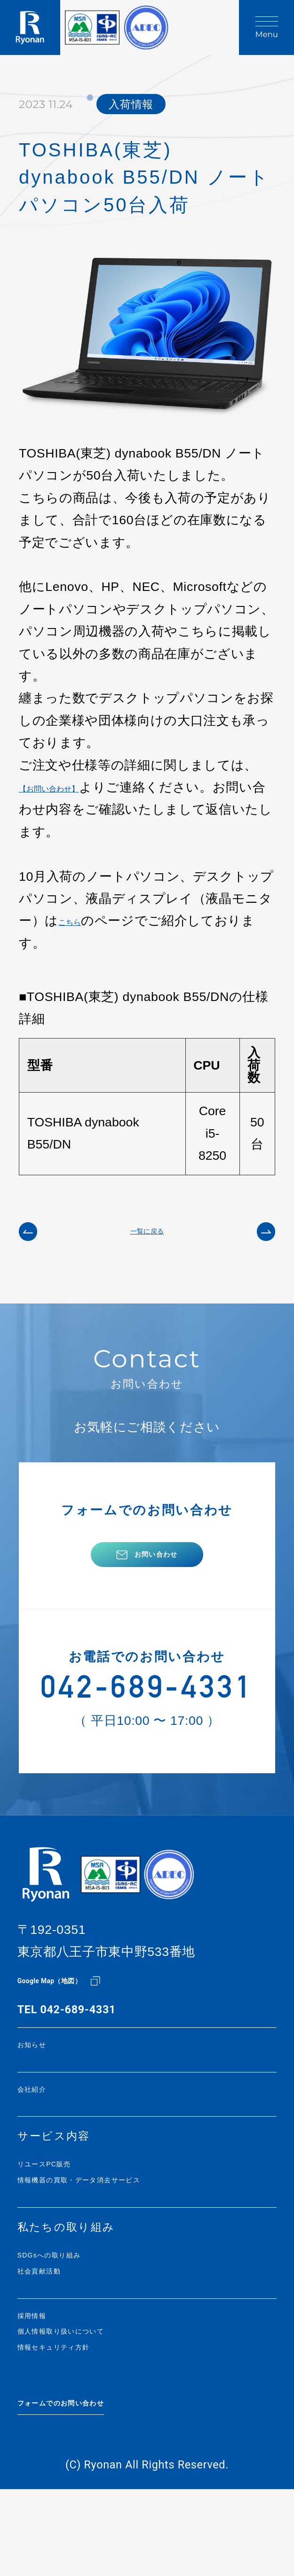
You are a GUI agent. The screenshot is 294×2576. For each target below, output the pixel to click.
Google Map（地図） (71, 2018)
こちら (78, 921)
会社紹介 (41, 2134)
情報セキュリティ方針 (78, 2423)
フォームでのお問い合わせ (91, 2483)
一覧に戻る (147, 1238)
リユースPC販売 (62, 2213)
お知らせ (41, 2084)
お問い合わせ (156, 1576)
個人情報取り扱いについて (90, 2403)
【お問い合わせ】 (70, 787)
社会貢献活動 (53, 2333)
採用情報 (41, 2382)
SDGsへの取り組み (71, 2313)
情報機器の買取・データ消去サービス (120, 2233)
